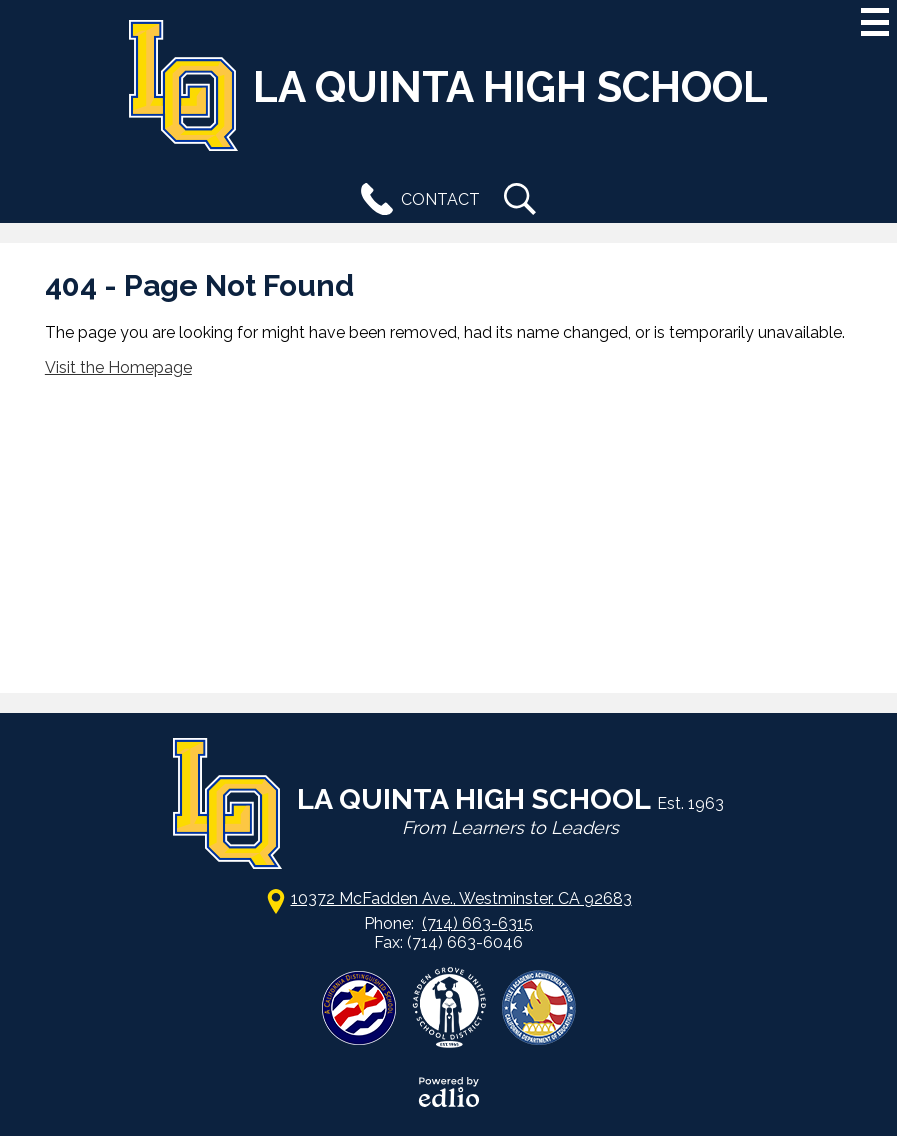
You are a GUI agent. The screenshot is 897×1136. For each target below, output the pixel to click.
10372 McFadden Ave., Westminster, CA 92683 (461, 898)
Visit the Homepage (118, 367)
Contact (416, 199)
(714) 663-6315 (477, 923)
